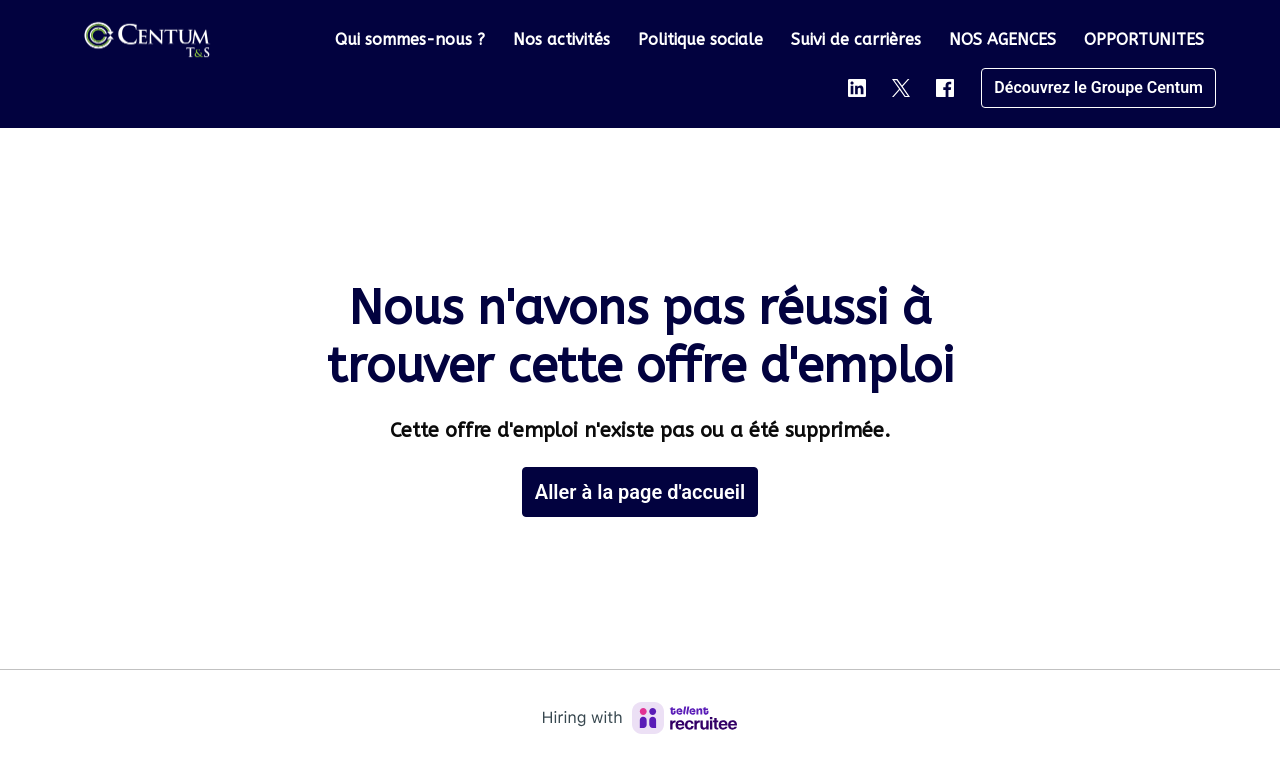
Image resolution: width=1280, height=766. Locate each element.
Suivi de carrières (856, 39)
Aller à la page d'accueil (640, 492)
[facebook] (945, 88)
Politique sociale (700, 39)
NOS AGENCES (1002, 39)
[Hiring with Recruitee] (640, 718)
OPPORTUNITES (1144, 39)
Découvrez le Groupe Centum (1098, 87)
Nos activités (561, 39)
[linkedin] (857, 88)
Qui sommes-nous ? (410, 39)
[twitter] (901, 88)
